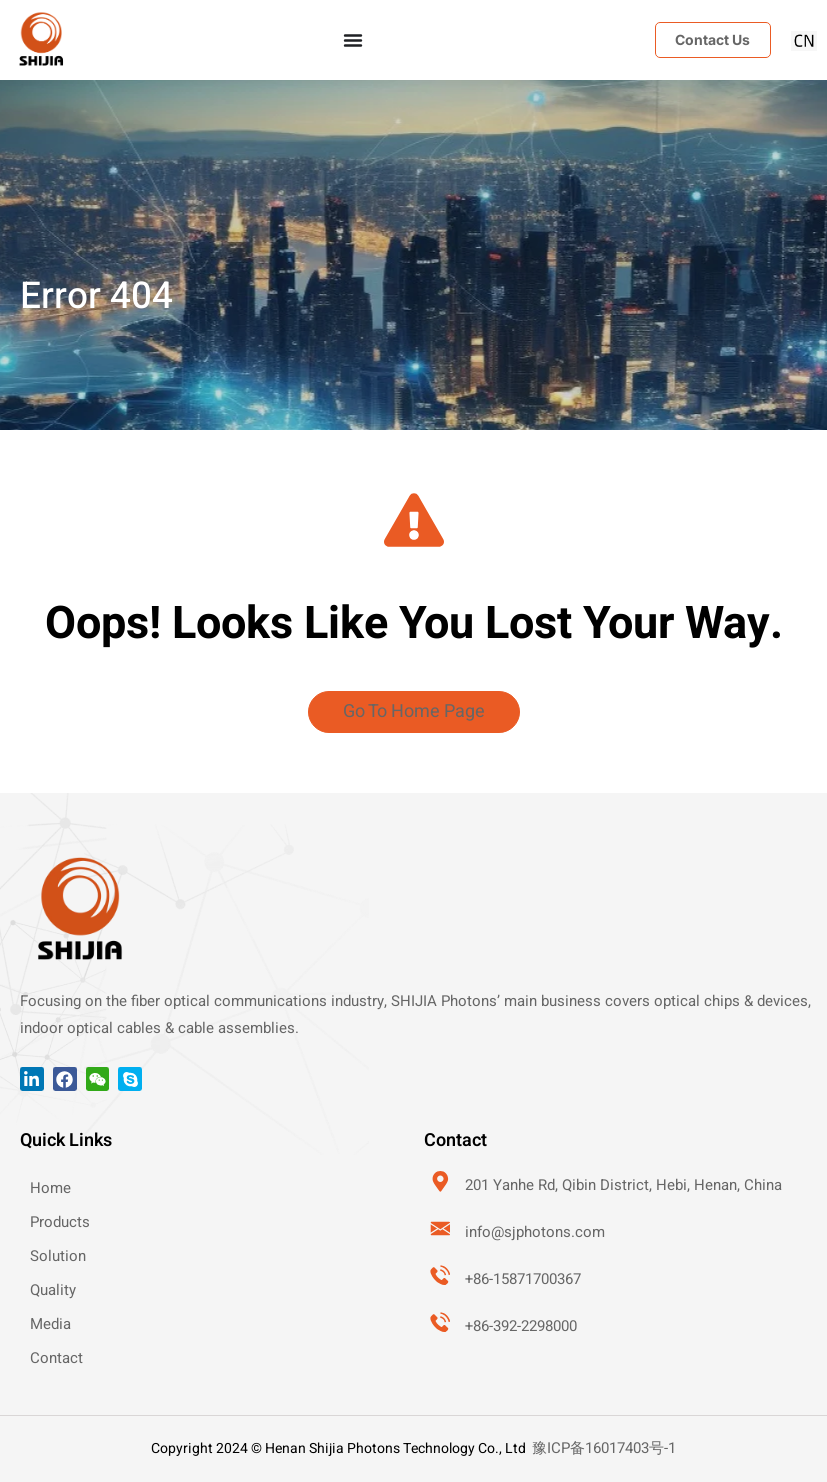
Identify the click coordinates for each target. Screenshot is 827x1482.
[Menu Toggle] (353, 40)
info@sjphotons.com (536, 1232)
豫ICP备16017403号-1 (604, 1448)
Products (60, 1222)
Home (50, 1188)
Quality (53, 1290)
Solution (58, 1256)
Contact (56, 1358)
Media (50, 1324)
